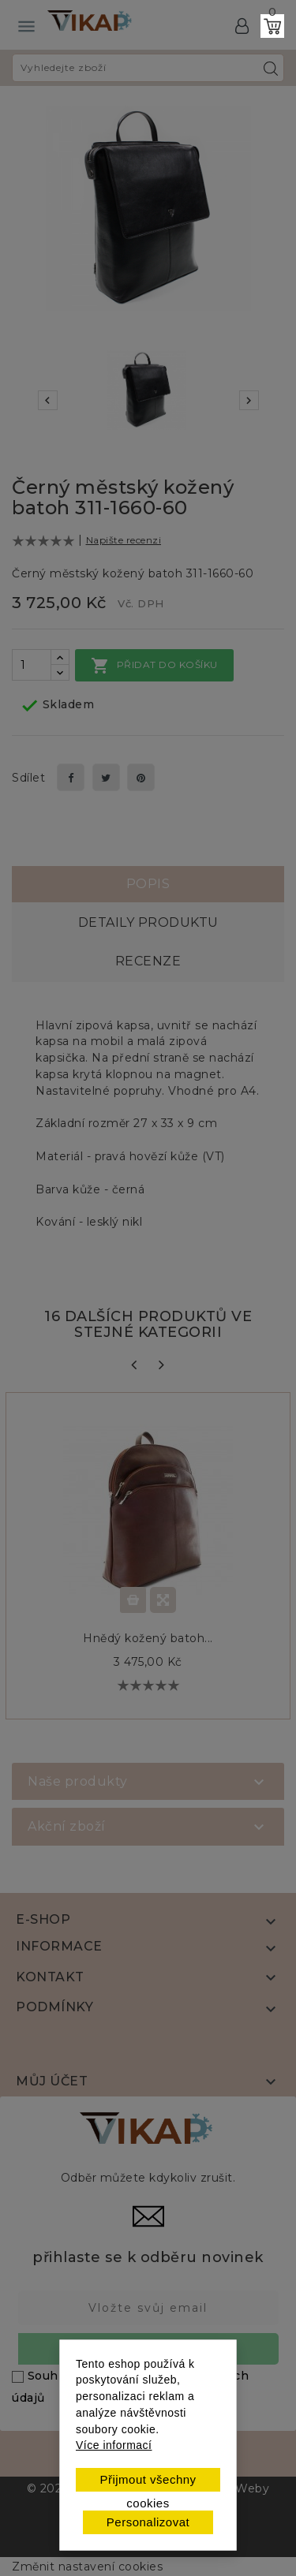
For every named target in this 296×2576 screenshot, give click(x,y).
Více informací (114, 2445)
